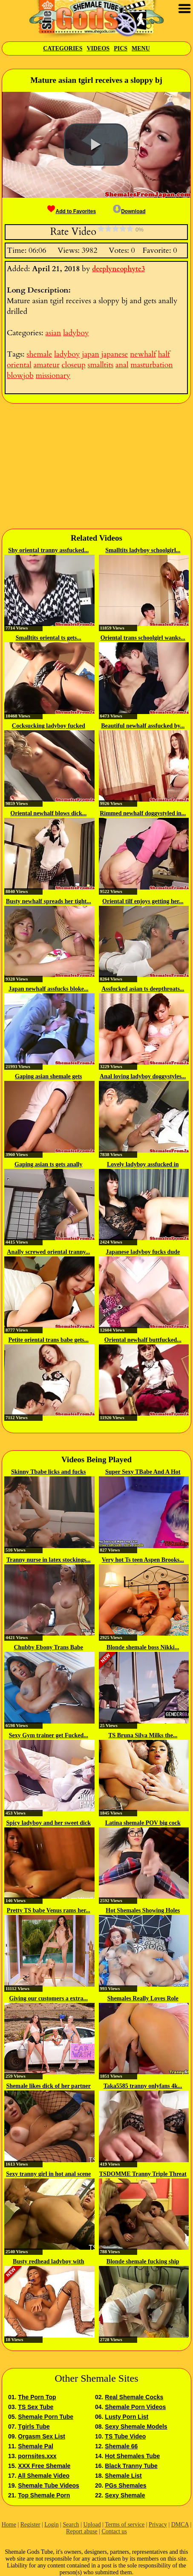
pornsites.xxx (37, 2456)
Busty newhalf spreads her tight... (48, 901)
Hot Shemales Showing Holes (143, 1910)
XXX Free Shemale (44, 2465)
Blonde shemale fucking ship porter (143, 2262)
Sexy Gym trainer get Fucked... (48, 1735)
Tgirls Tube (33, 2426)
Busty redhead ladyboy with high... (48, 2262)
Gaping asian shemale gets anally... (48, 1077)
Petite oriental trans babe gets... (48, 1340)
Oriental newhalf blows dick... (48, 813)
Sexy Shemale (125, 2495)
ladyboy (76, 333)
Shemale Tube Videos (48, 2485)
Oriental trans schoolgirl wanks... (143, 638)
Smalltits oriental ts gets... (48, 638)
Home (9, 2524)
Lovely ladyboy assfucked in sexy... (143, 1165)
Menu (141, 48)
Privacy (158, 2524)
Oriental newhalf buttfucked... (142, 1340)
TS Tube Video (125, 2436)
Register (30, 2524)
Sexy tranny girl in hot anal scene (48, 2174)
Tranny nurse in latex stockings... (48, 1560)
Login (51, 2524)
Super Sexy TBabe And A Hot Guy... (142, 1472)
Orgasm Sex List (41, 2436)
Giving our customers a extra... (48, 1998)
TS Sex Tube (35, 2406)
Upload (92, 2524)
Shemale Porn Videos (135, 2406)
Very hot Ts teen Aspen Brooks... (143, 1560)
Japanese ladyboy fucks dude (143, 1252)
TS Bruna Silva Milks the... (142, 1735)
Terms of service (124, 2524)
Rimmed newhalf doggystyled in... (143, 813)
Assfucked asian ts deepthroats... (142, 989)
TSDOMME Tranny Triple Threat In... (143, 2174)
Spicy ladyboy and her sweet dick (48, 1823)
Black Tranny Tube (131, 2465)
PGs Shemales (125, 2485)
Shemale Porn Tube (45, 2416)
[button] (96, 144)
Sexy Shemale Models (136, 2426)
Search (71, 2524)
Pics (120, 48)
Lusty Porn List (126, 2416)
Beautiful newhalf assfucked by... (142, 726)
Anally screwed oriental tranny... (48, 1252)
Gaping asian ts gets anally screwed (48, 1165)
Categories (62, 48)
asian (53, 333)
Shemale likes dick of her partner (48, 2086)
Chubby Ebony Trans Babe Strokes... (49, 1648)
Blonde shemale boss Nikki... (143, 1647)
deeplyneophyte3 (118, 269)
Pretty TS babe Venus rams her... (48, 1910)
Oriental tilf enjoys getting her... (142, 901)
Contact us (114, 2531)
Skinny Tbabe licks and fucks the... (48, 1472)
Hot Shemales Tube (132, 2456)
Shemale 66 (121, 2446)
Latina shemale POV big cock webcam (143, 1823)
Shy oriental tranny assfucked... (48, 550)
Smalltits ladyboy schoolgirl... (142, 550)
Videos (97, 48)
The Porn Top (37, 2397)
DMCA (180, 2524)
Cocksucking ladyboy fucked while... (48, 726)
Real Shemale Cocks (134, 2397)
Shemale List (123, 2475)
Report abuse (81, 2531)
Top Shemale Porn (44, 2495)
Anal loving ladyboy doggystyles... (143, 1076)
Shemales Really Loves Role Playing (143, 1999)
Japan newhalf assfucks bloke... (49, 989)
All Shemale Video (43, 2475)
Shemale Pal (35, 2446)
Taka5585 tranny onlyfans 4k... (143, 2086)
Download (129, 211)
